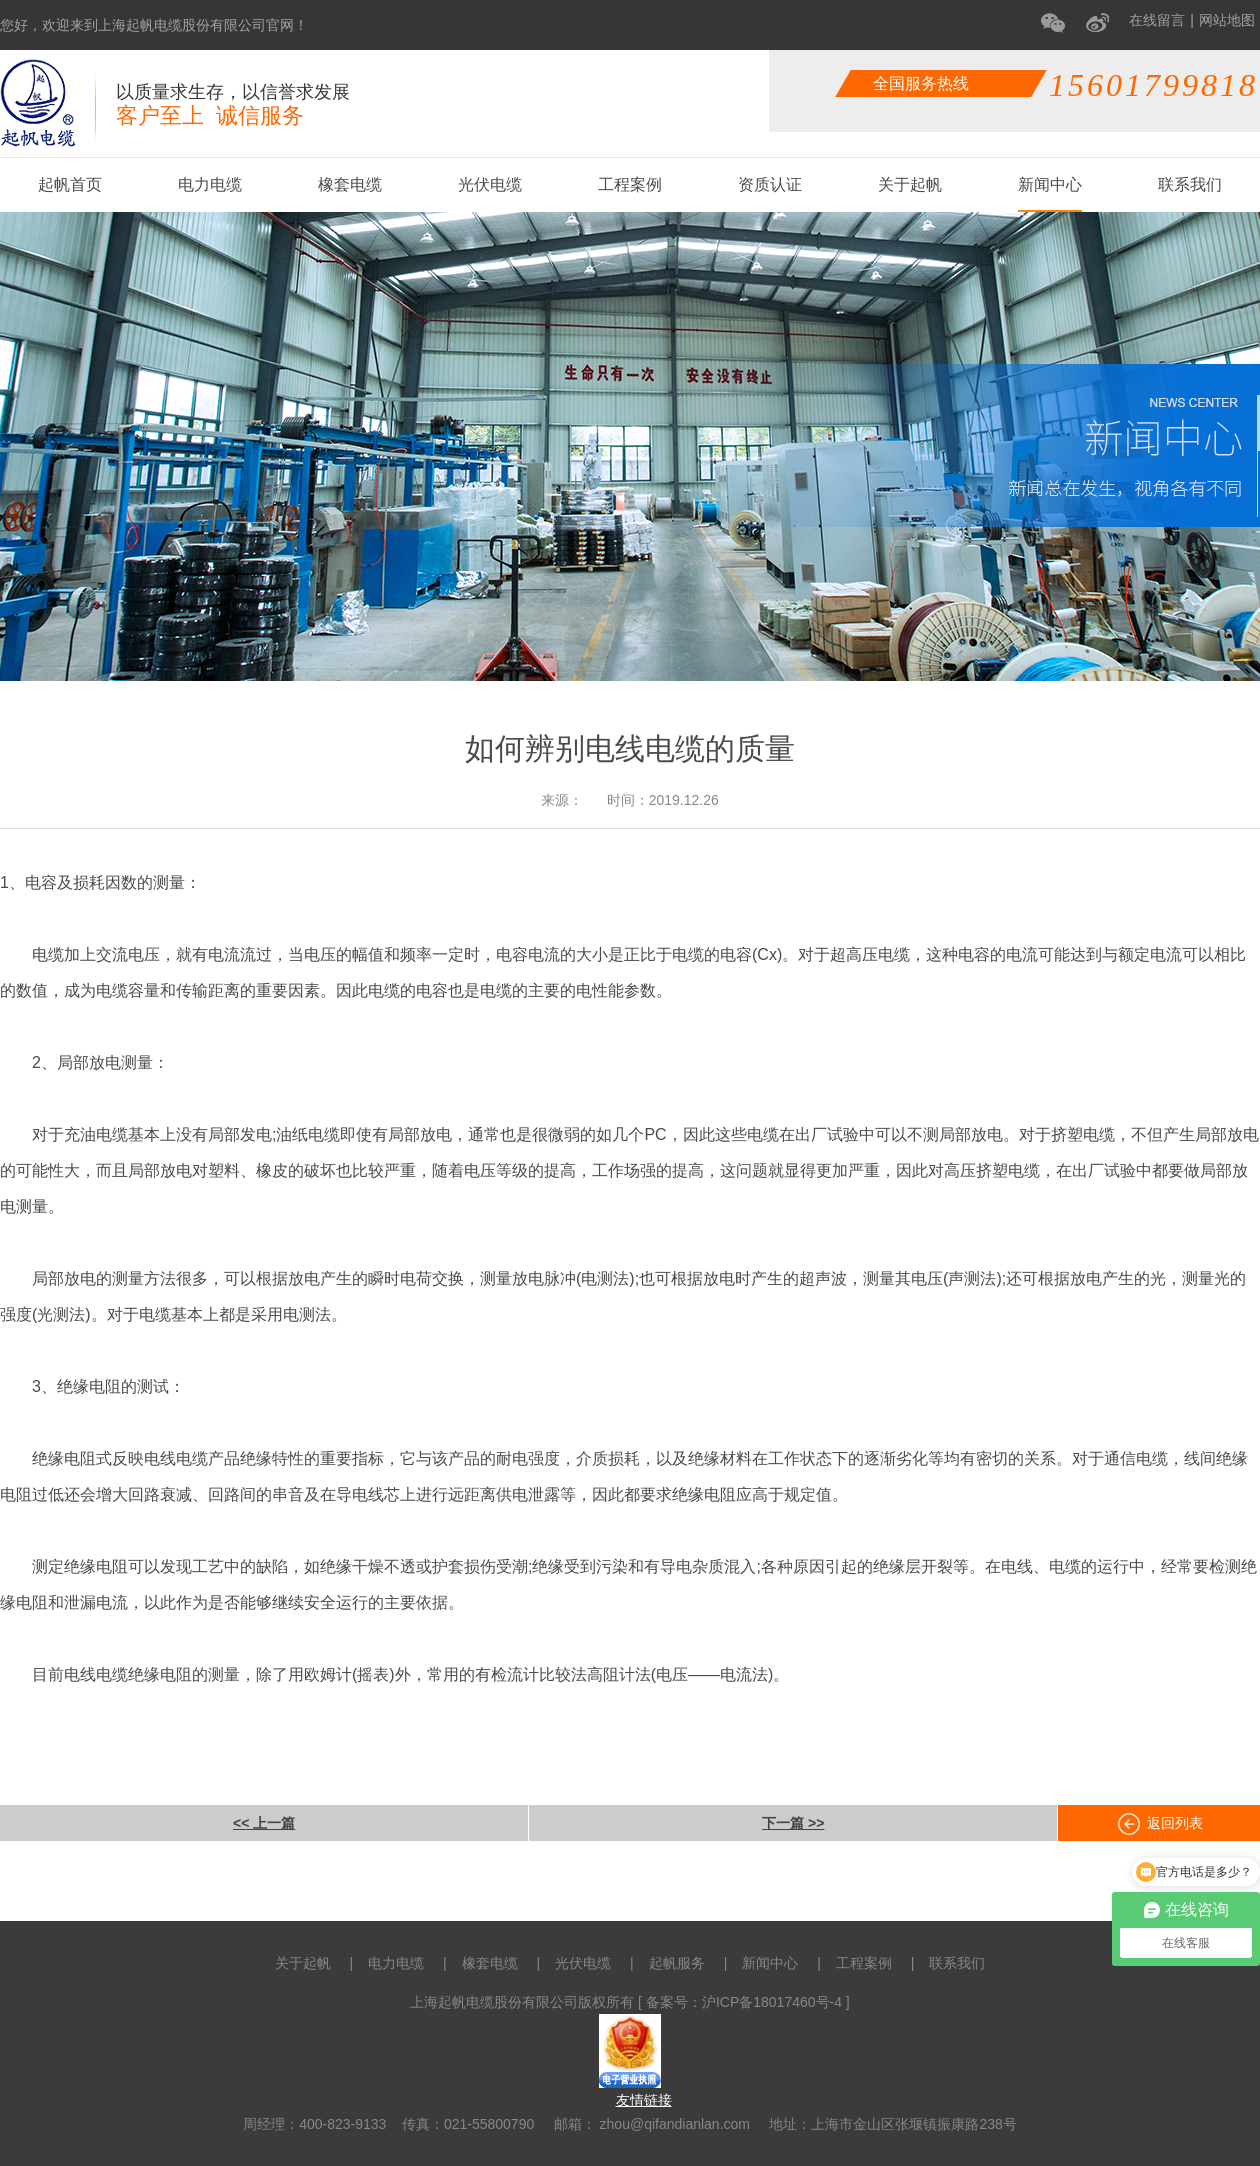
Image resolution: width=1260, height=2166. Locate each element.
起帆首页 (70, 184)
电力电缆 (210, 184)
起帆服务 (677, 1963)
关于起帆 (910, 184)
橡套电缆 (350, 184)
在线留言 (1157, 20)
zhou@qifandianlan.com (673, 2124)
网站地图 (1227, 20)
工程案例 (630, 184)
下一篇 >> (793, 1823)
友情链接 (644, 2100)
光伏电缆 (490, 184)
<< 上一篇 (264, 1823)
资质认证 (770, 184)
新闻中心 (1050, 184)
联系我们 (1190, 184)
